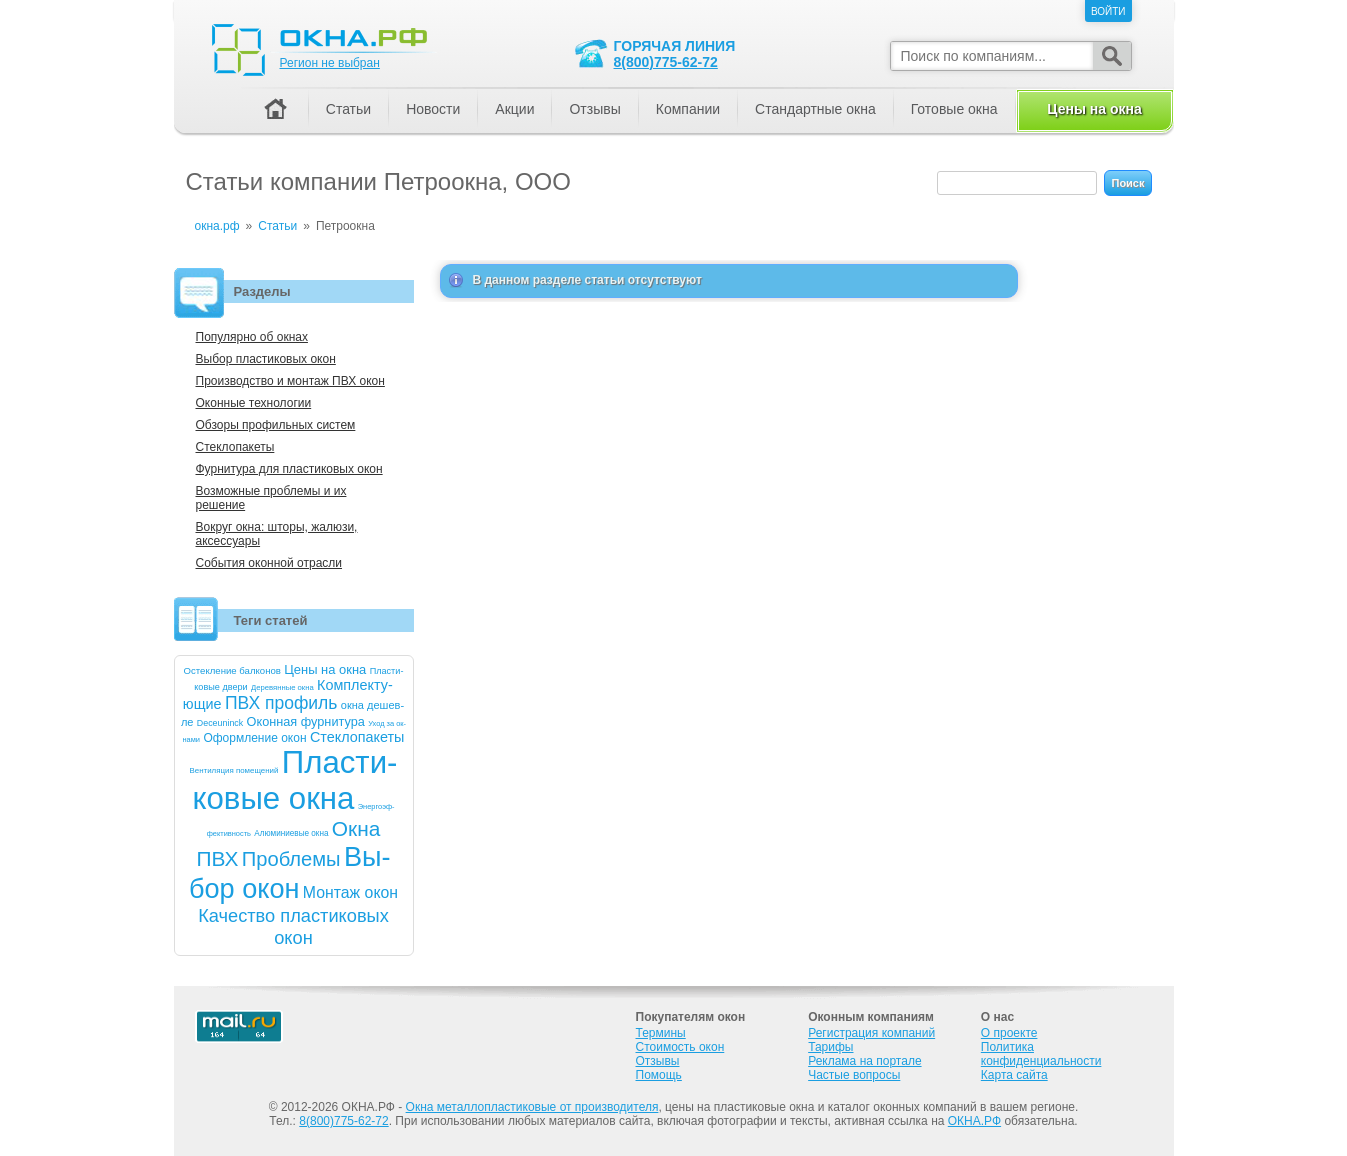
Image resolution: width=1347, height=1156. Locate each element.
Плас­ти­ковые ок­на (294, 780)
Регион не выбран (330, 63)
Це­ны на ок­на (325, 669)
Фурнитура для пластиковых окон (289, 469)
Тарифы (830, 1047)
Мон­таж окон (350, 892)
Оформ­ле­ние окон (254, 738)
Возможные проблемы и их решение (271, 498)
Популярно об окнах (252, 337)
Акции (514, 109)
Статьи (348, 109)
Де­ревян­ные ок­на (282, 687)
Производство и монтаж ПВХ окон (290, 381)
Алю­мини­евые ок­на (291, 833)
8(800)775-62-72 (666, 62)
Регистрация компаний (871, 1033)
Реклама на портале (864, 1061)
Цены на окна (1094, 109)
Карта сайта (1014, 1075)
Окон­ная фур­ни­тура (306, 721)
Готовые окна (954, 109)
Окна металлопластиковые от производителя (532, 1107)
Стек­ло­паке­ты (357, 737)
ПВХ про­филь (281, 703)
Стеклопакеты (235, 447)
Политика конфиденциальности (1041, 1054)
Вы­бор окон (290, 872)
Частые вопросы (854, 1075)
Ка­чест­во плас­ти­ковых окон (293, 926)
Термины (661, 1033)
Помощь (659, 1075)
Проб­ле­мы (291, 859)
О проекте (1009, 1033)
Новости (433, 109)
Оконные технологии (254, 403)
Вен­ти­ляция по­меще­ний (234, 770)
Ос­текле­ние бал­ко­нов (232, 670)
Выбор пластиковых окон (266, 359)
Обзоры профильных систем (276, 425)
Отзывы (594, 109)
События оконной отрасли (269, 563)
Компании (688, 109)
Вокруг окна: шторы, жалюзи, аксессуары (277, 534)
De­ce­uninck (220, 723)
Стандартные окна (815, 109)
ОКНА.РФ (974, 1121)
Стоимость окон (680, 1047)
